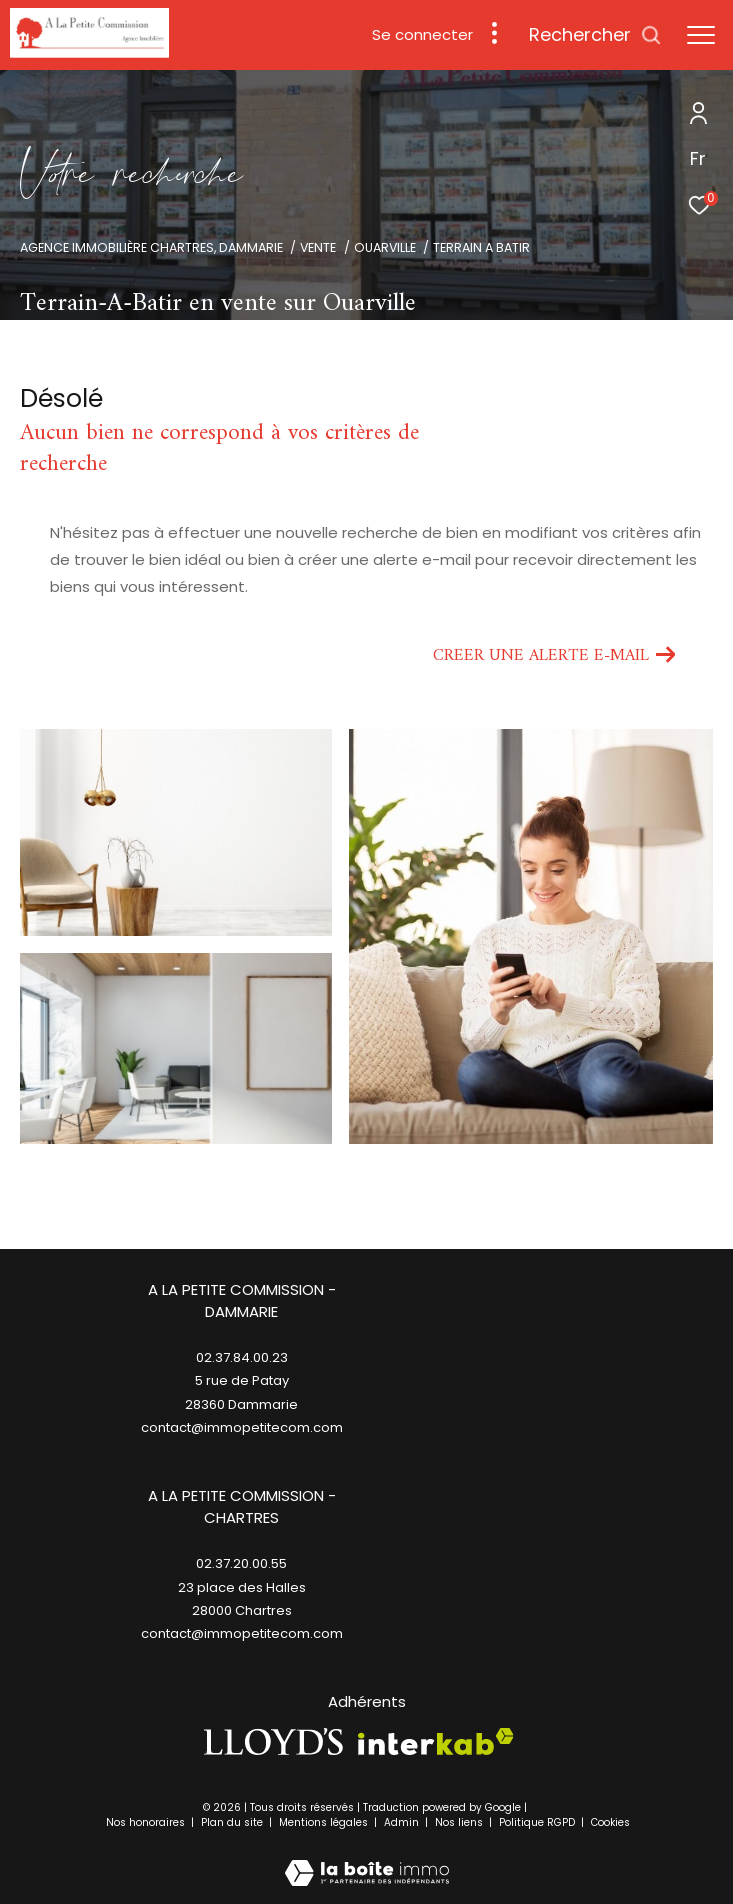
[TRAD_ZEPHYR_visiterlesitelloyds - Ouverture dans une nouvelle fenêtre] (273, 1741)
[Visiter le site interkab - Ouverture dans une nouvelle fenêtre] (436, 1741)
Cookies (610, 1823)
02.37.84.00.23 (242, 1357)
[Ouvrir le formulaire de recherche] (595, 35)
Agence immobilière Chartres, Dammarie (151, 247)
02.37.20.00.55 (241, 1563)
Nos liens (460, 1822)
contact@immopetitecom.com (242, 1633)
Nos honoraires (147, 1822)
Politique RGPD (537, 1822)
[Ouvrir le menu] (701, 35)
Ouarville (385, 247)
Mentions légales (325, 1822)
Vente (318, 247)
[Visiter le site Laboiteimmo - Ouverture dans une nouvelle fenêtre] (367, 1859)
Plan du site (233, 1822)
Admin (403, 1822)
